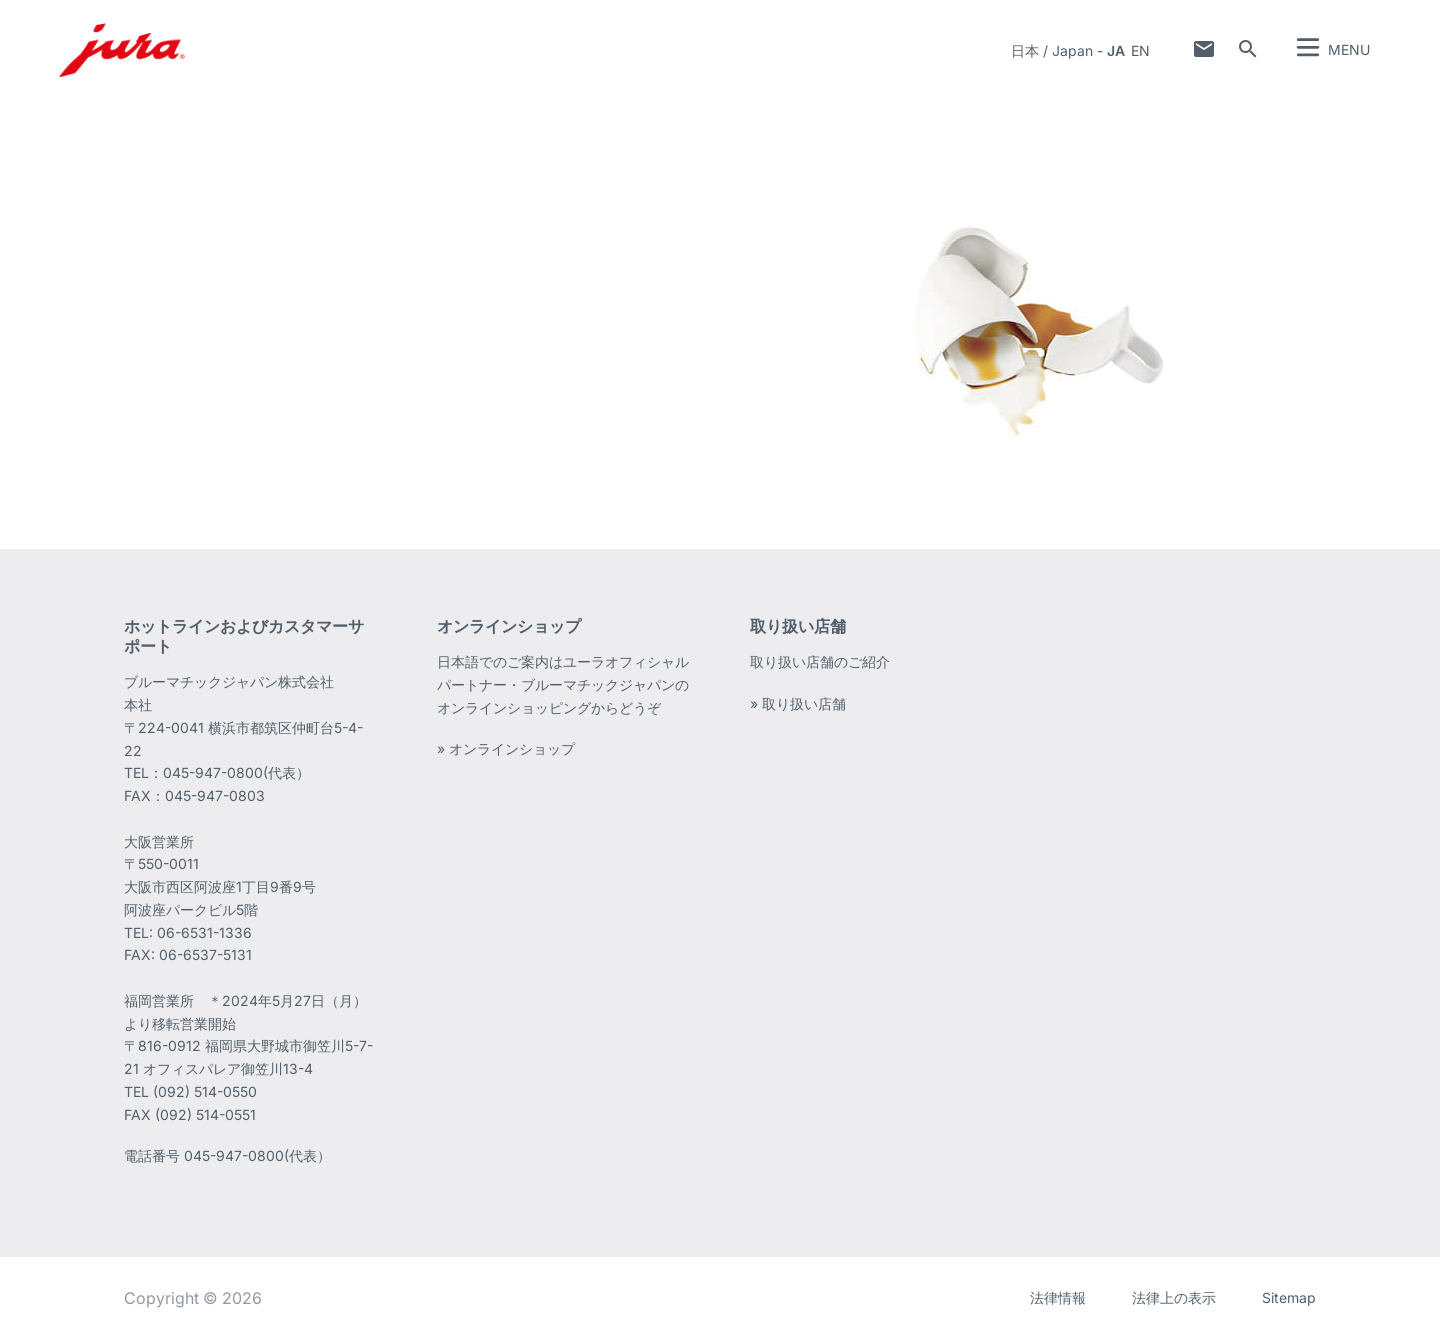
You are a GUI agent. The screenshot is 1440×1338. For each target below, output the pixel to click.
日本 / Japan (1052, 50)
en (1140, 50)
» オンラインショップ (506, 748)
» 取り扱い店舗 (798, 703)
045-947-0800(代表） (257, 1155)
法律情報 (1058, 1297)
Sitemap (1289, 1297)
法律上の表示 (1174, 1297)
